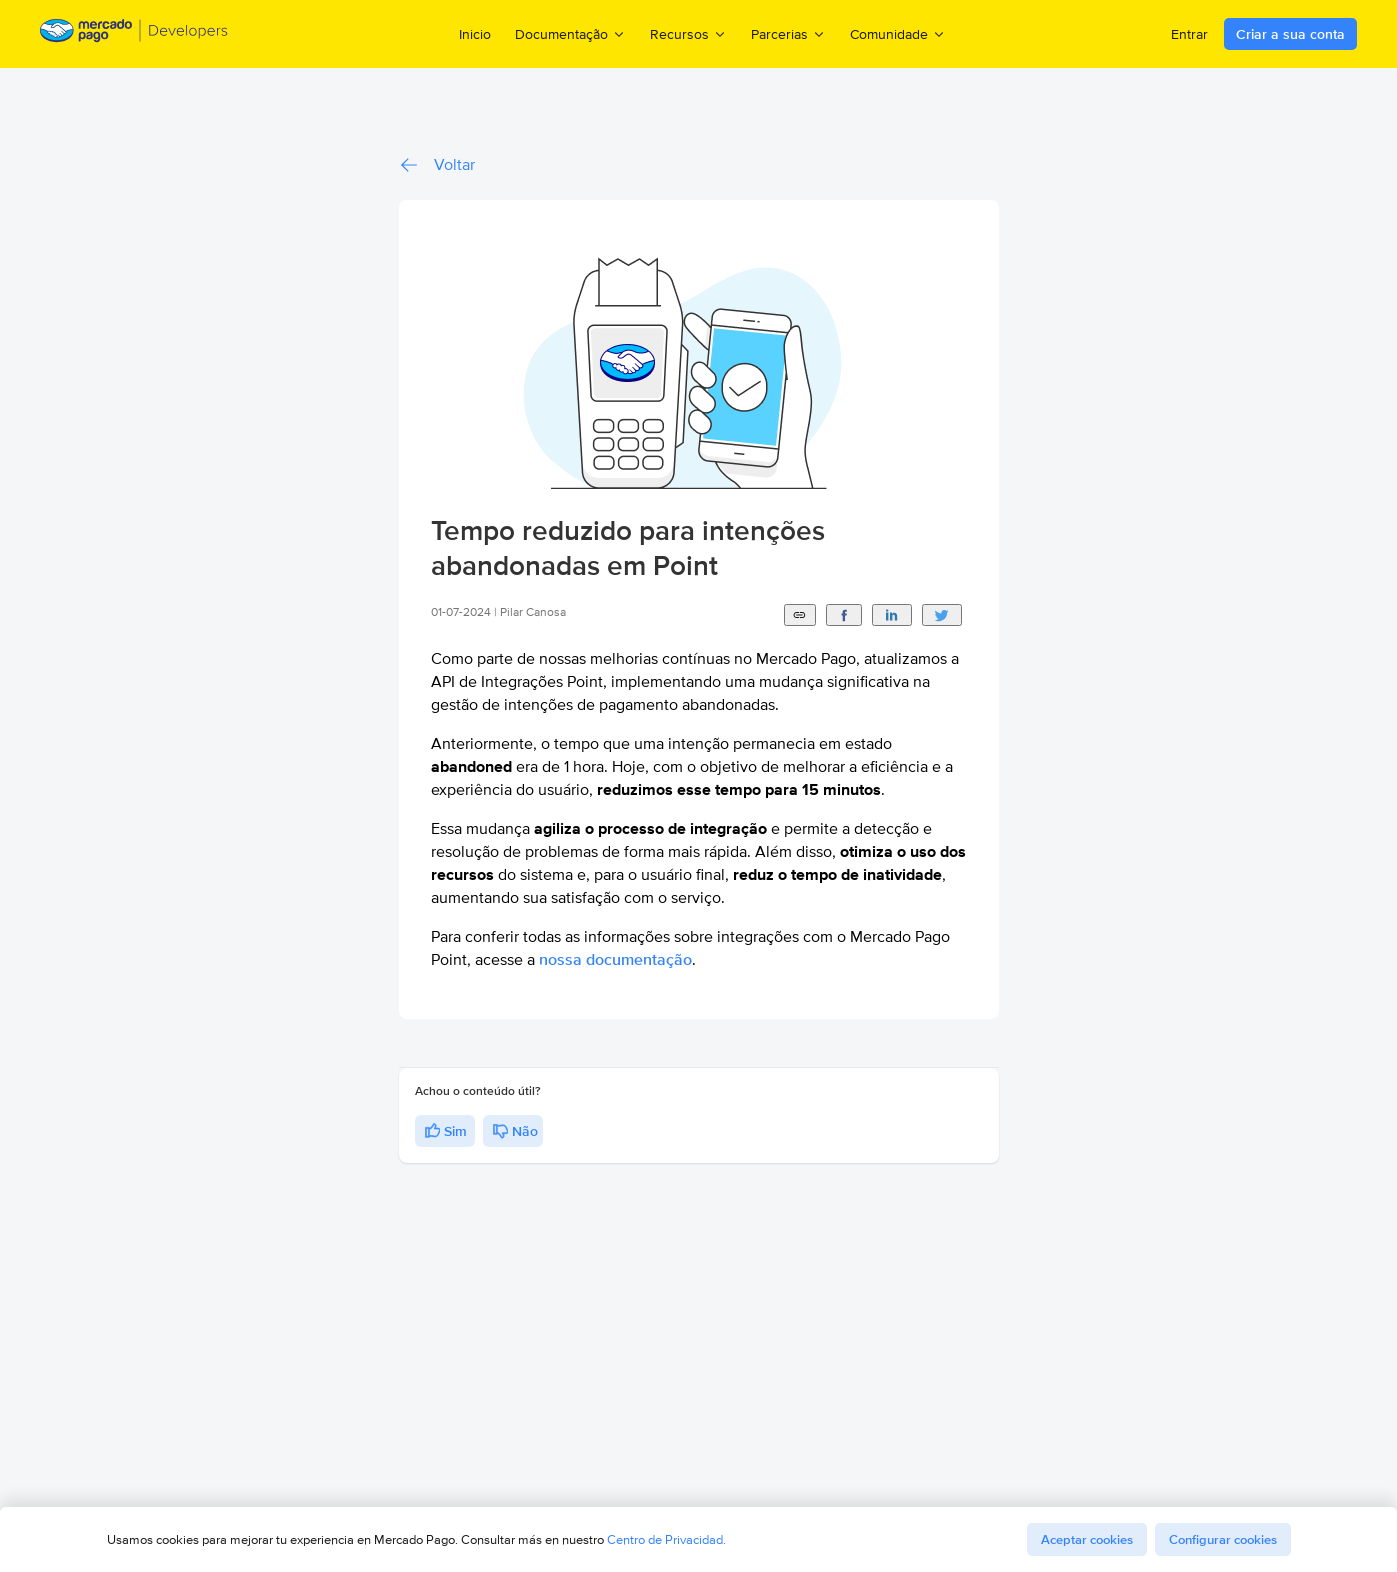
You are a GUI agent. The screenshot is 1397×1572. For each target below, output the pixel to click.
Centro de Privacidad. (666, 1539)
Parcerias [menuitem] (788, 33)
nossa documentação (615, 959)
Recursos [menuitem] (688, 33)
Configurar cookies (1223, 1539)
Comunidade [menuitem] (898, 33)
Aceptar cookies (1087, 1539)
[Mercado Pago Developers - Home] (134, 34)
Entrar (1189, 34)
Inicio (475, 34)
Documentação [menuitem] (570, 33)
